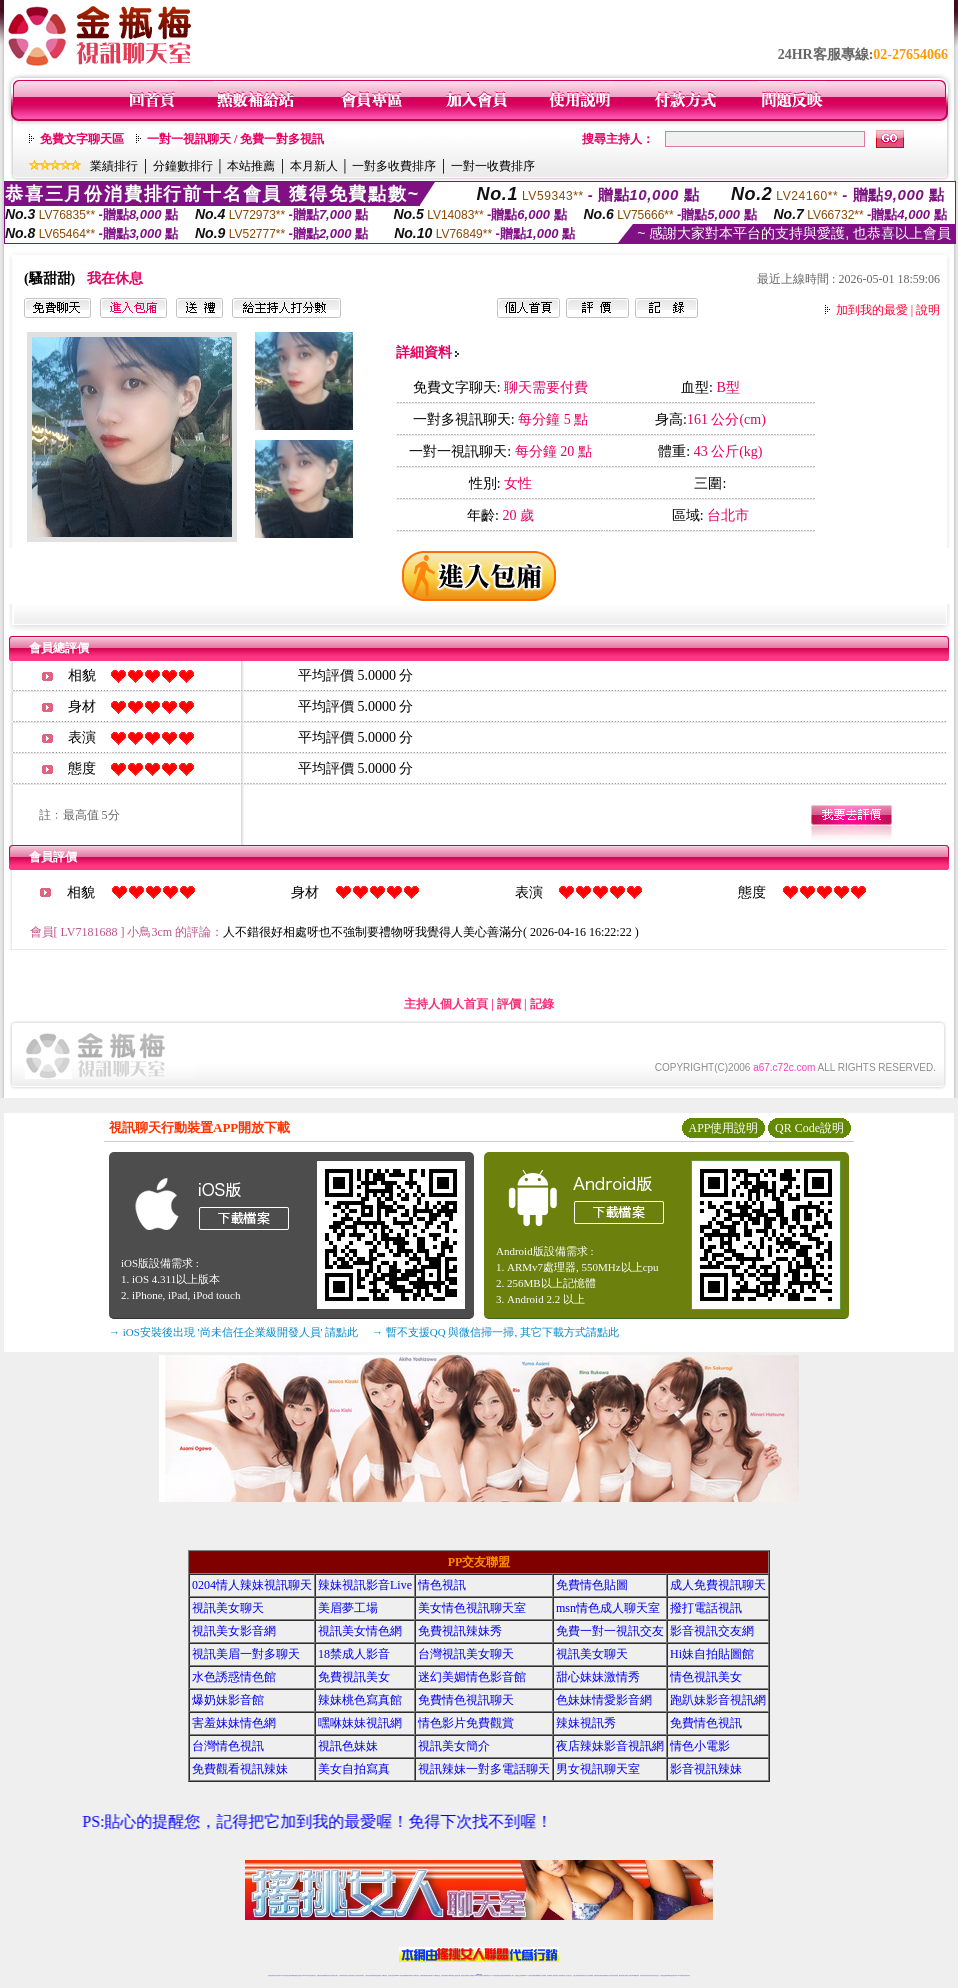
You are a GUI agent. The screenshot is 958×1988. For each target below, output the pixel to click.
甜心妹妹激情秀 (598, 1677)
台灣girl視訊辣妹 (635, 1975)
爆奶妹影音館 (228, 1700)
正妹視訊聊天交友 (352, 1975)
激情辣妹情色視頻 (598, 1975)
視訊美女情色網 (360, 1631)
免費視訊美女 (354, 1677)
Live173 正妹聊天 (527, 1975)
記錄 (542, 1004)
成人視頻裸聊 (543, 1975)
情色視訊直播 (277, 1975)
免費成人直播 (628, 1975)
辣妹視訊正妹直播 (519, 1975)
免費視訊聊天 (423, 1975)
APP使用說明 (723, 1128)
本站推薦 (251, 166)
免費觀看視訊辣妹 (240, 1769)
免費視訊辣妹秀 (460, 1631)
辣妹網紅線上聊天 (510, 1975)
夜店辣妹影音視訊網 (610, 1746)
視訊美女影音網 (234, 1631)
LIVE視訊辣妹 (284, 1975)
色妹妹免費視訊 (444, 1975)
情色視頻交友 (584, 1975)
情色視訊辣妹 (271, 1975)
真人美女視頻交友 (568, 1975)
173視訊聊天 (384, 1975)
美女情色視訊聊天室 (472, 1608)
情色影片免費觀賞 (466, 1723)
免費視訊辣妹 (320, 1975)
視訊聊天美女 (313, 1975)
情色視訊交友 (656, 1975)
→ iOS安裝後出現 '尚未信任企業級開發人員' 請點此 (233, 1332)
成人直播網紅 (471, 1975)
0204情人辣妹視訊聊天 (252, 1585)
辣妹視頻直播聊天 (377, 1975)
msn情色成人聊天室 (608, 1608)
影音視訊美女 (650, 1975)
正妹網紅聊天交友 (487, 1975)
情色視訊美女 (706, 1677)
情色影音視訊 (299, 1975)
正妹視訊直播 (457, 1975)
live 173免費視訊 (679, 1975)
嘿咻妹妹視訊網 (360, 1723)
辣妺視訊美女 (687, 1975)
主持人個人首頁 (446, 1004)
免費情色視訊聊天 (466, 1700)
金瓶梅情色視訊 (326, 1975)
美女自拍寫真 (354, 1769)
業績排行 (114, 166)
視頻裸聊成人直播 (551, 1975)
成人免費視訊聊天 (718, 1585)
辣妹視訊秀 (586, 1723)
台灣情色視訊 (228, 1746)
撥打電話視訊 (706, 1608)
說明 (928, 310)
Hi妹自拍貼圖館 (712, 1654)
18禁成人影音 (354, 1654)
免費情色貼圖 (592, 1585)
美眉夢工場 (348, 1608)
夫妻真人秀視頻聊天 (559, 1975)
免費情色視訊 (706, 1723)
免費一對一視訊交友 (610, 1631)
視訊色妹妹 (348, 1746)
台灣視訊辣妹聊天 (360, 1975)
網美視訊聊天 (622, 1975)
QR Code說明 (809, 1128)
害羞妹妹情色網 (234, 1723)
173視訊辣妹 (416, 1975)
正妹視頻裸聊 (590, 1975)
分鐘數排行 (183, 166)
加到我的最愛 (872, 310)
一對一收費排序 (493, 166)
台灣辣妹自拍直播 (369, 1975)
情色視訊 (442, 1585)
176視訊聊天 (451, 1975)
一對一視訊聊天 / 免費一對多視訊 (235, 139)
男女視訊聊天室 (598, 1769)
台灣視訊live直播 (292, 1975)
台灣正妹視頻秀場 (577, 1975)
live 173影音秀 (306, 1975)
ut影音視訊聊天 (671, 1975)
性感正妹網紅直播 (502, 1975)
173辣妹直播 (495, 1975)
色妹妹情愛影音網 (604, 1700)
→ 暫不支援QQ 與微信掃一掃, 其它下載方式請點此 (495, 1332)
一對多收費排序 (394, 166)
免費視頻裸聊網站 (536, 1975)
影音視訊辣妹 (706, 1769)
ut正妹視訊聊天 (429, 1975)
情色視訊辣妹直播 (614, 1975)
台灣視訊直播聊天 (664, 1975)
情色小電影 (700, 1746)
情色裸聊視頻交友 (606, 1975)
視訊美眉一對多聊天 (246, 1654)
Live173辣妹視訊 (478, 1975)
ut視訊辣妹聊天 (409, 1975)
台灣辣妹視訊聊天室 (343, 1975)
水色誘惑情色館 (234, 1677)
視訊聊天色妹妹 (391, 1975)
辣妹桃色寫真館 (360, 1700)
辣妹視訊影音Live (365, 1585)
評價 (509, 1004)
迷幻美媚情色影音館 (472, 1677)
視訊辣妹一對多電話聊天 (484, 1769)
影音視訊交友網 (712, 1631)
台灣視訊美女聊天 (466, 1654)
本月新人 (314, 166)
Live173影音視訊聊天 (400, 1975)
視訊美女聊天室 (643, 1975)
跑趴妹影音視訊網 (718, 1700)
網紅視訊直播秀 (464, 1975)
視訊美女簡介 (454, 1746)
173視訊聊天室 (436, 1975)
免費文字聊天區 (82, 139)
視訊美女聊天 (228, 1608)
